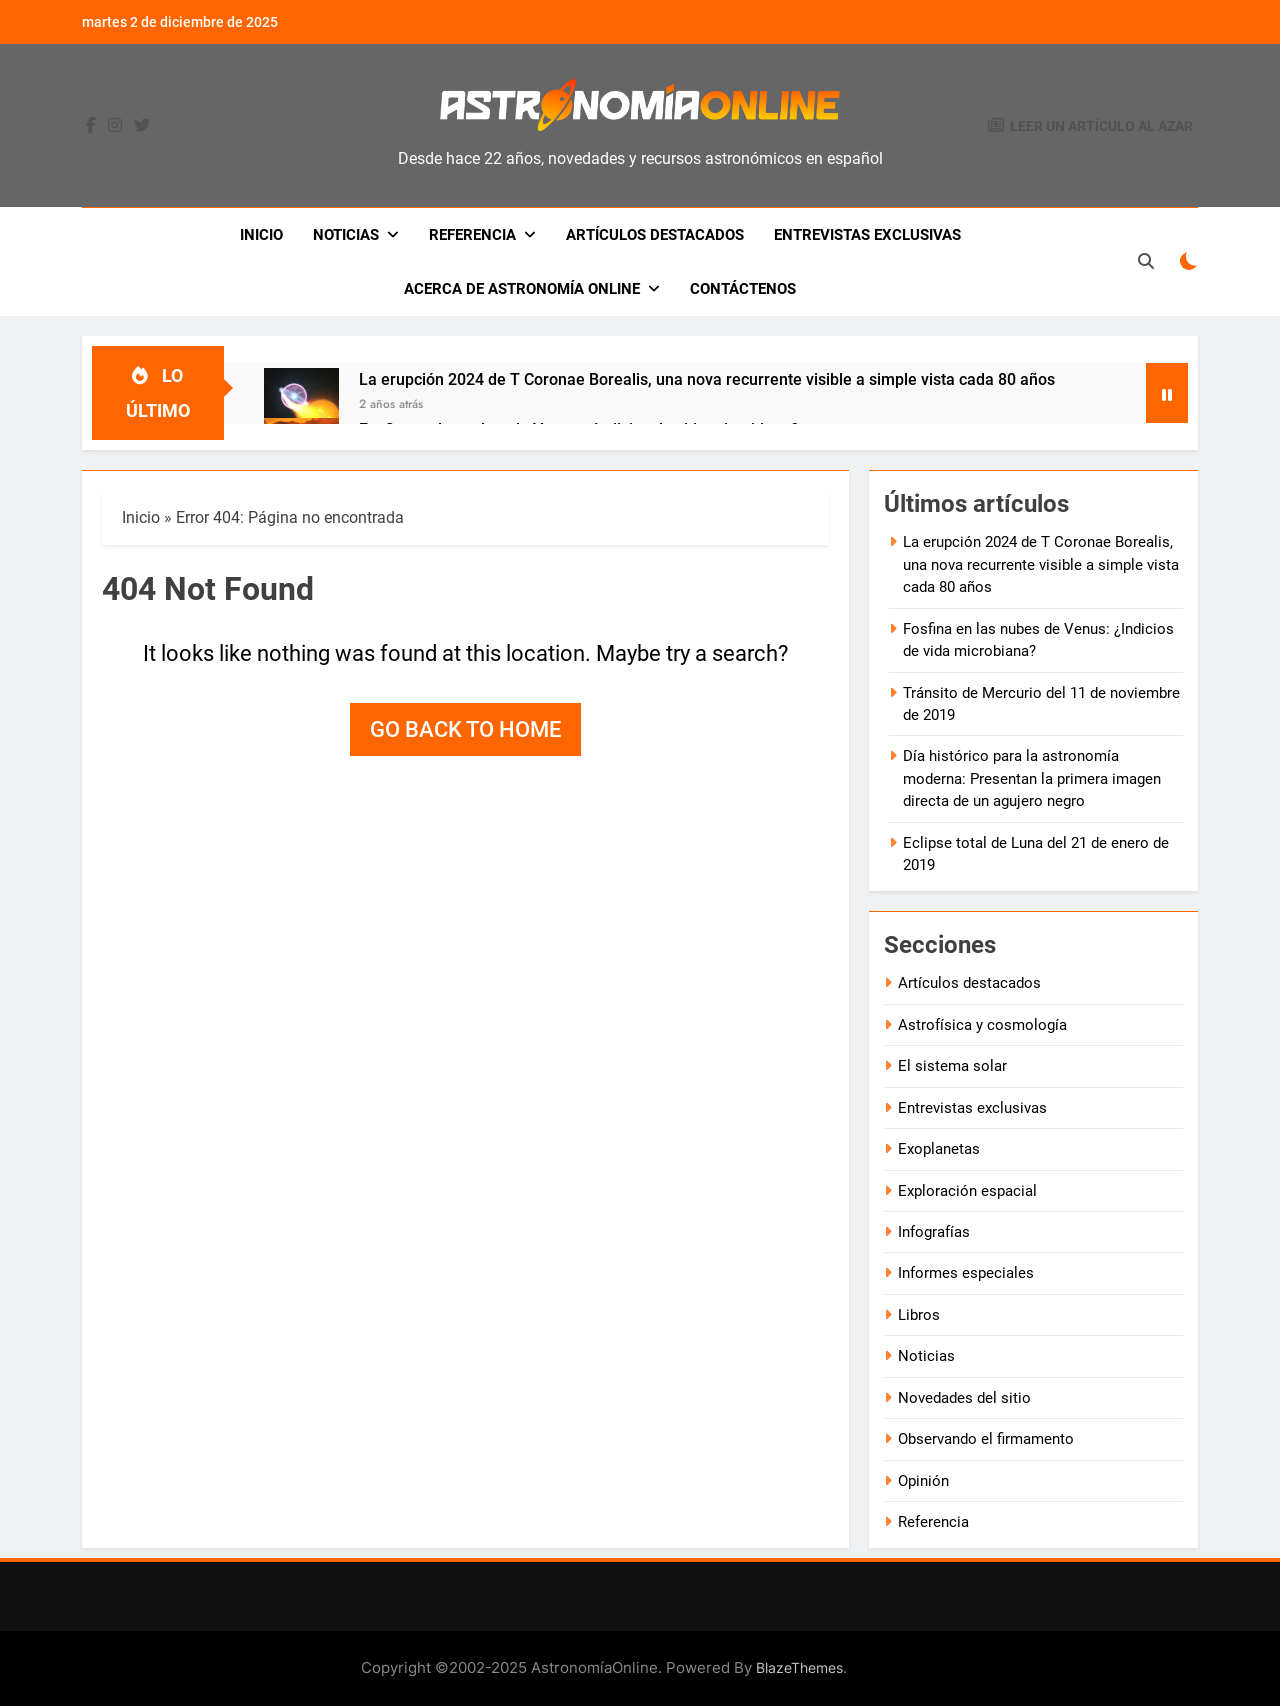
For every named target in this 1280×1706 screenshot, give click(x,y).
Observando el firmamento (986, 1439)
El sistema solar (952, 1066)
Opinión (923, 1481)
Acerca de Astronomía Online (522, 289)
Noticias (346, 235)
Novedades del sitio (964, 1398)
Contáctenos (743, 289)
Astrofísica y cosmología (982, 1025)
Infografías (934, 1232)
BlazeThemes (799, 1667)
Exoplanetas (939, 1149)
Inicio (261, 235)
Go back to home (465, 729)
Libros (919, 1315)
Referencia (472, 235)
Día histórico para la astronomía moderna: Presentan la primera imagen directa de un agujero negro (1032, 778)
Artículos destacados (655, 235)
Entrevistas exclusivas (867, 235)
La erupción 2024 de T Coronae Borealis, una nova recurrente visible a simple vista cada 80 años (707, 379)
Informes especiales (966, 1273)
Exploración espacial (967, 1191)
